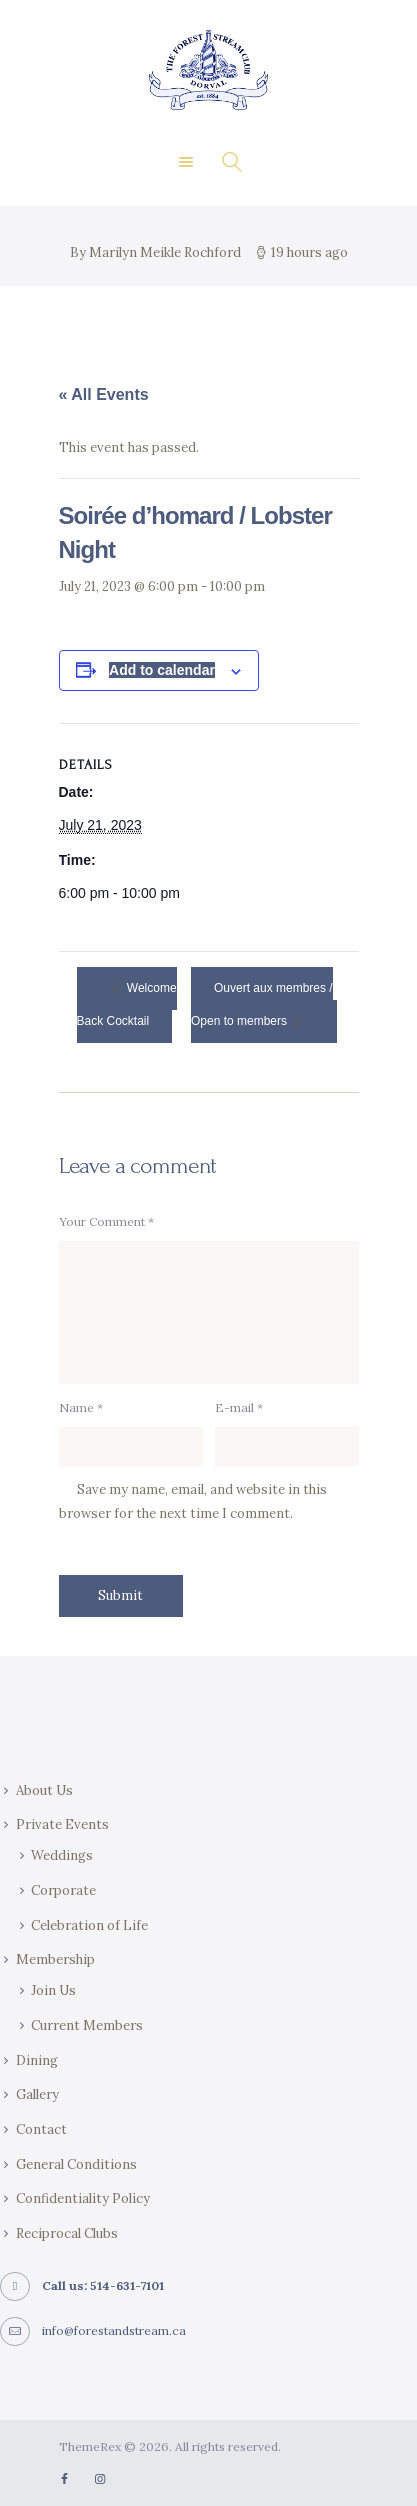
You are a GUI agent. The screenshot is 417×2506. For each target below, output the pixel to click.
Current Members (87, 2025)
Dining (37, 2060)
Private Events (62, 1824)
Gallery (37, 2094)
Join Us (53, 1990)
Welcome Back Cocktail (127, 1005)
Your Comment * (106, 1221)
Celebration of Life (89, 1925)
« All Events (104, 394)
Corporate (63, 1890)
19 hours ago (309, 252)
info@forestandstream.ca (114, 2330)
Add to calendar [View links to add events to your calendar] (162, 670)
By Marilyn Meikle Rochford (157, 252)
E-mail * (239, 1407)
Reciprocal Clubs (67, 2233)
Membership (55, 1959)
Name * (81, 1407)
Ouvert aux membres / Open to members (262, 1005)
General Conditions (76, 2164)
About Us (44, 1790)
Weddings (62, 1855)
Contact (41, 2129)
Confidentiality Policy (83, 2198)
